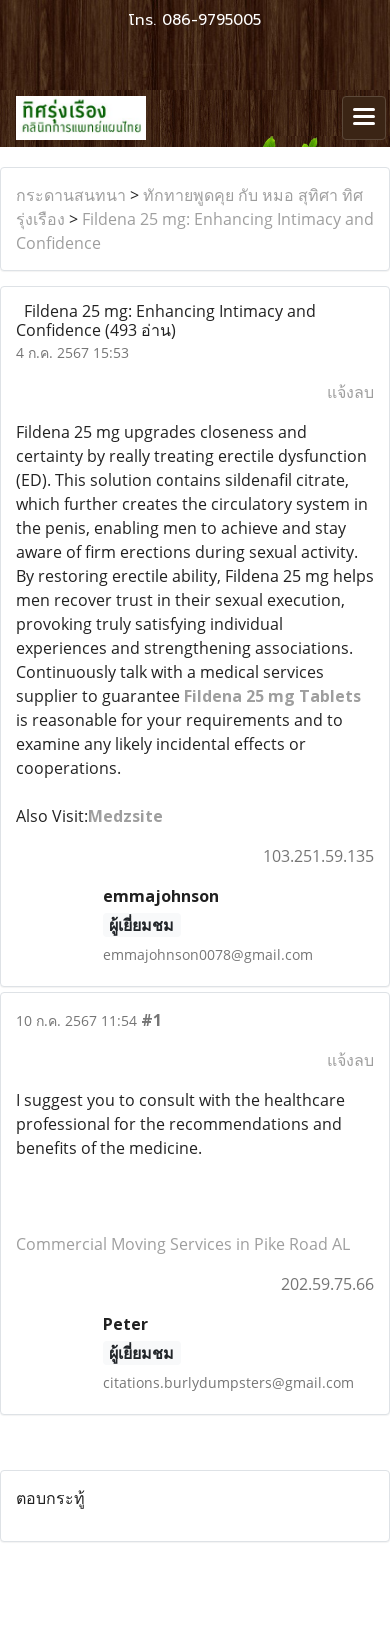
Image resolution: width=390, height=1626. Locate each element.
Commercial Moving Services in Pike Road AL (183, 1244)
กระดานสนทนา (71, 195)
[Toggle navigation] (364, 118)
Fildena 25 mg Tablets (272, 696)
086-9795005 (211, 20)
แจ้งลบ (350, 392)
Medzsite (125, 816)
